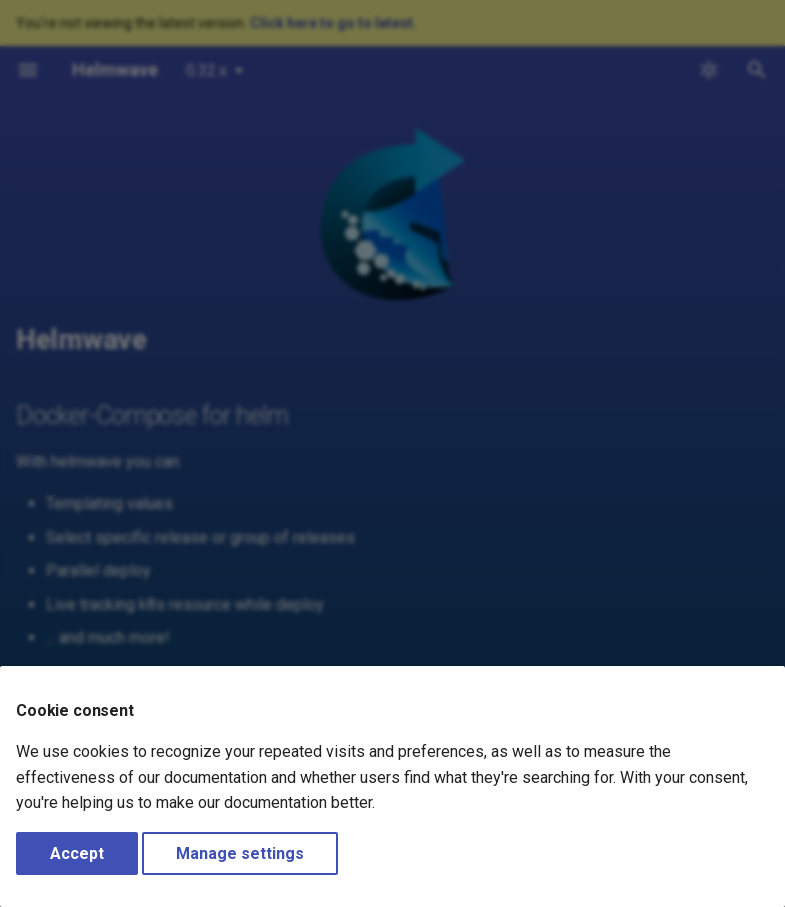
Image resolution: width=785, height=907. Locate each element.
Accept (77, 853)
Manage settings (240, 853)
